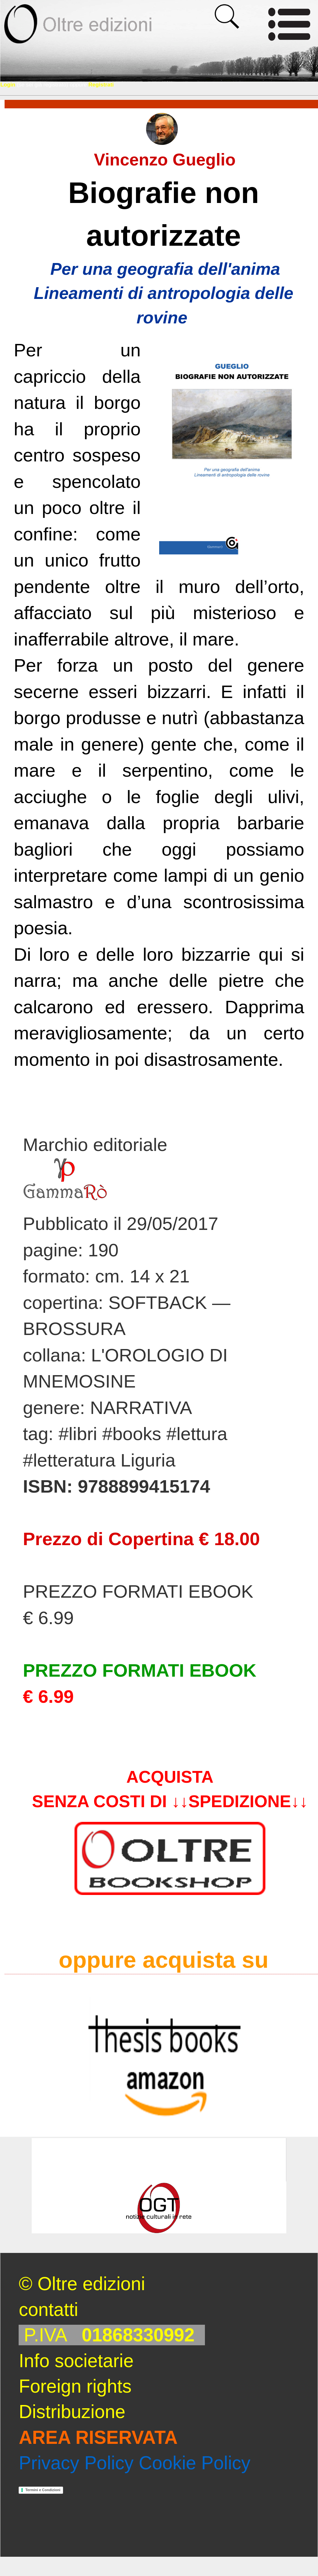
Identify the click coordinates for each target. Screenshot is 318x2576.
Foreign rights (75, 2386)
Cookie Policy (194, 2463)
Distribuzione (72, 2411)
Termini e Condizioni (42, 2490)
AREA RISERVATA (98, 2437)
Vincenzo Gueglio (165, 159)
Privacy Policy (76, 2463)
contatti (48, 2309)
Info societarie (76, 2361)
